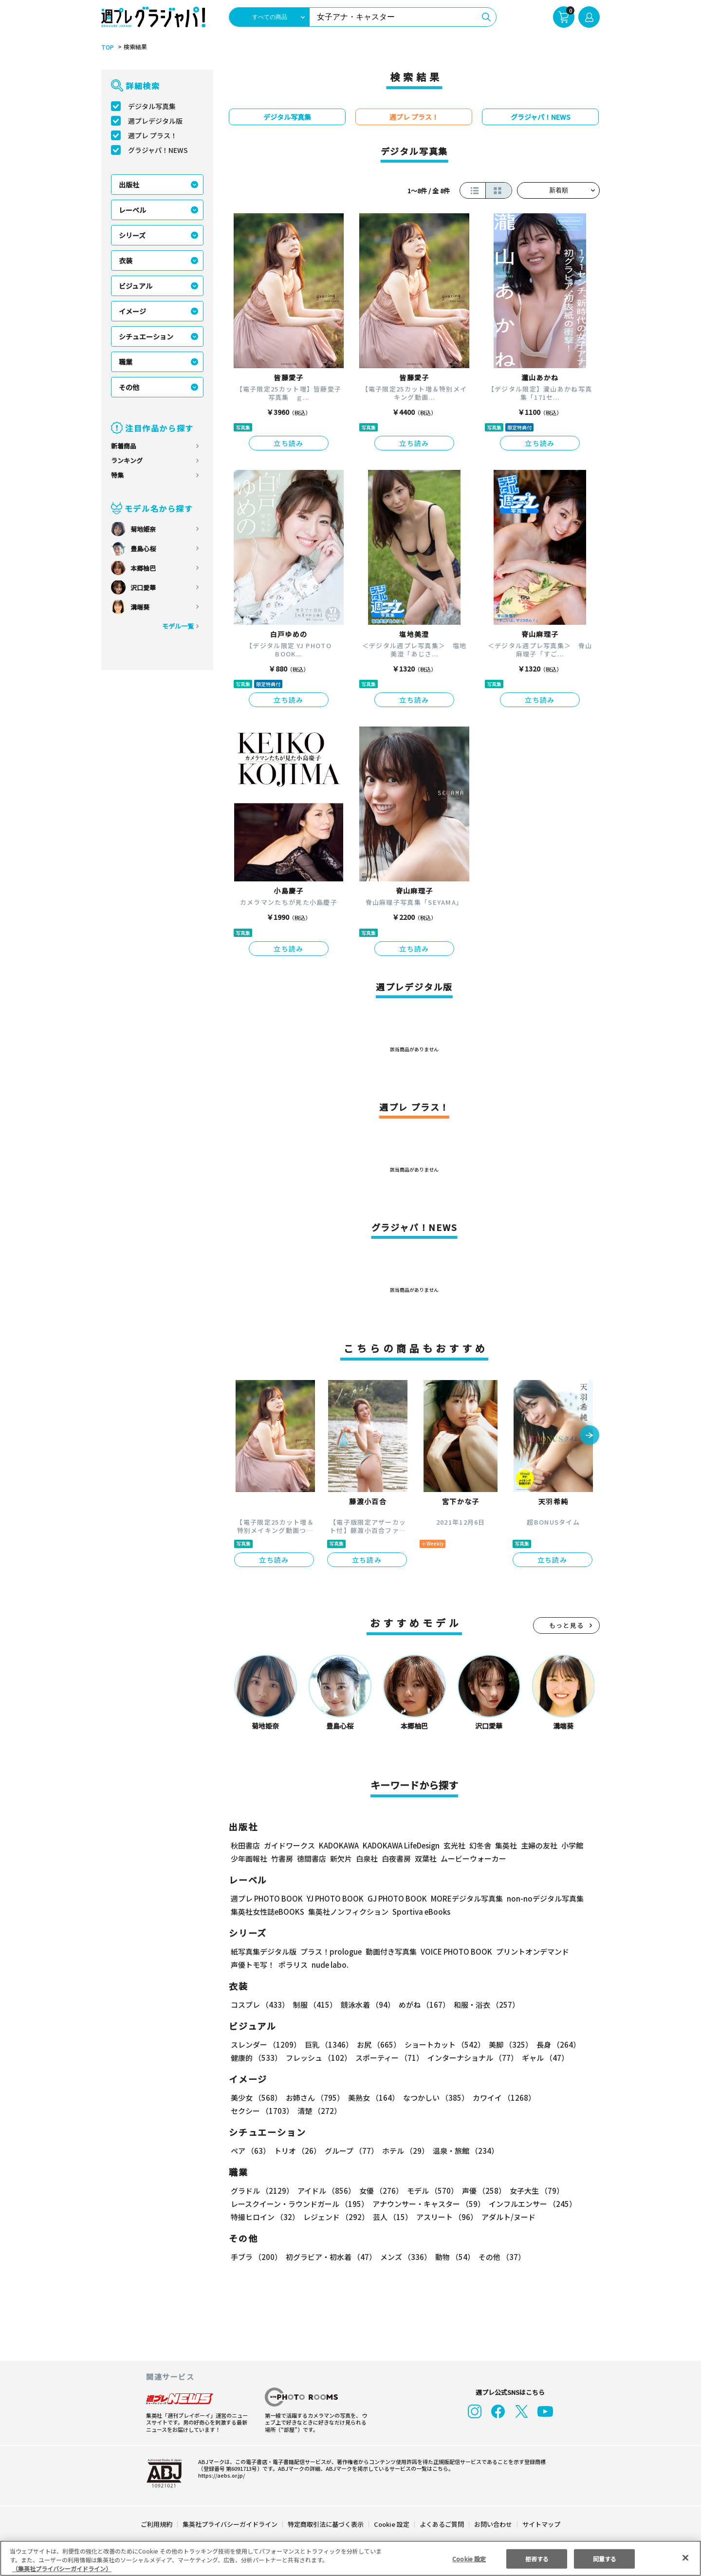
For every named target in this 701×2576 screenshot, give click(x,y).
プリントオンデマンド (528, 1951)
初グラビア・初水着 (330, 2257)
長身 (553, 2044)
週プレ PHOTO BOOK (266, 1898)
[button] (589, 1436)
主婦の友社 (538, 1845)
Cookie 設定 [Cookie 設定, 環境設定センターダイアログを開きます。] (469, 2558)
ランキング (127, 460)
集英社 (505, 1845)
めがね (422, 2004)
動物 (452, 2257)
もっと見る (566, 1625)
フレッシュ (317, 2058)
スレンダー (265, 2044)
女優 (378, 2190)
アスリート (444, 2217)
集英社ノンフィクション (347, 1911)
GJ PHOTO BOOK (393, 1898)
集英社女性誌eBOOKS (267, 1911)
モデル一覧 (178, 626)
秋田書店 (245, 1845)
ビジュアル (135, 286)
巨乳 (327, 2044)
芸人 (390, 2217)
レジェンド (335, 2217)
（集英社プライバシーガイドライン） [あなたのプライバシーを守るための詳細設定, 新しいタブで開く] (61, 2568)
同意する (604, 2558)
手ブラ (256, 2257)
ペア (250, 2151)
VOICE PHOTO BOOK (453, 1951)
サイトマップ (541, 2524)
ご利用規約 (157, 2524)
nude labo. (330, 1965)
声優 (480, 2190)
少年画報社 (249, 1858)
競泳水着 (366, 2004)
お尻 (375, 2044)
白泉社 (367, 1858)
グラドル (262, 2190)
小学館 (571, 1845)
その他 (129, 387)
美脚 (506, 2044)
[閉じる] (685, 2557)
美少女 (256, 2097)
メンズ (404, 2257)
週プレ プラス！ (152, 135)
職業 (125, 362)
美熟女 (372, 2097)
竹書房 (282, 1858)
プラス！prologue (330, 1951)
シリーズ (132, 235)
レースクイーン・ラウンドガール (299, 2204)
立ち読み (289, 443)
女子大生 (532, 2190)
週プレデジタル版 (155, 121)
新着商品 (123, 445)
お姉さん (313, 2097)
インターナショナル (470, 2058)
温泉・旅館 (463, 2151)
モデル (430, 2190)
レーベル (132, 210)
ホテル (404, 2151)
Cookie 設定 (391, 2524)
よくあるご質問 (441, 2524)
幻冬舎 (479, 1845)
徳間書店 (311, 1858)
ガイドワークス (289, 1845)
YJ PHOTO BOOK (332, 1898)
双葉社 (426, 1858)
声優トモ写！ (253, 1965)
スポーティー (388, 2058)
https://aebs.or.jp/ (220, 2475)
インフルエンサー (531, 2204)
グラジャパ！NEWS (157, 150)
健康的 (256, 2058)
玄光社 (453, 1845)
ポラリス (293, 1965)
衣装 (125, 260)
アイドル (325, 2190)
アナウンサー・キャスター (428, 2204)
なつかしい (433, 2097)
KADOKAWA (338, 1845)
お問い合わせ (493, 2524)
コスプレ (259, 2004)
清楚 (252, 2111)
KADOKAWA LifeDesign (400, 1845)
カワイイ (500, 2097)
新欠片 (341, 1858)
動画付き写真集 (389, 1951)
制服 (313, 2004)
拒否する (537, 2558)
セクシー (566, 2097)
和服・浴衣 (483, 2004)
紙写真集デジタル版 (263, 1951)
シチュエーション (146, 336)
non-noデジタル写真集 (538, 1898)
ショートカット (441, 2044)
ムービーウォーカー (473, 1858)
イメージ (132, 311)
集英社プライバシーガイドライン (230, 2524)
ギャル (542, 2058)
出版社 (129, 184)
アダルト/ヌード (506, 2217)
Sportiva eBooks (418, 1911)
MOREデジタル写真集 (461, 1898)
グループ (350, 2151)
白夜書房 (396, 1858)
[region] (350, 2558)
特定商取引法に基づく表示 (326, 2524)
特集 (117, 475)
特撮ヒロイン (265, 2217)
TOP (106, 47)
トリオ (297, 2151)
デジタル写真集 (152, 106)
